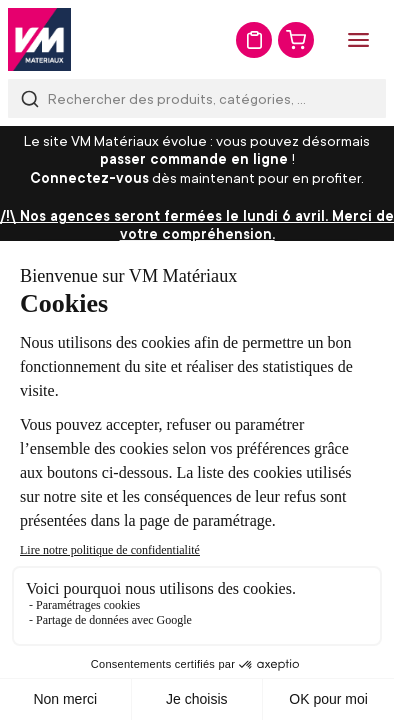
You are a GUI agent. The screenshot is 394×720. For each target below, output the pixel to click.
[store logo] (39, 39)
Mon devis (254, 40)
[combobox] (197, 98)
